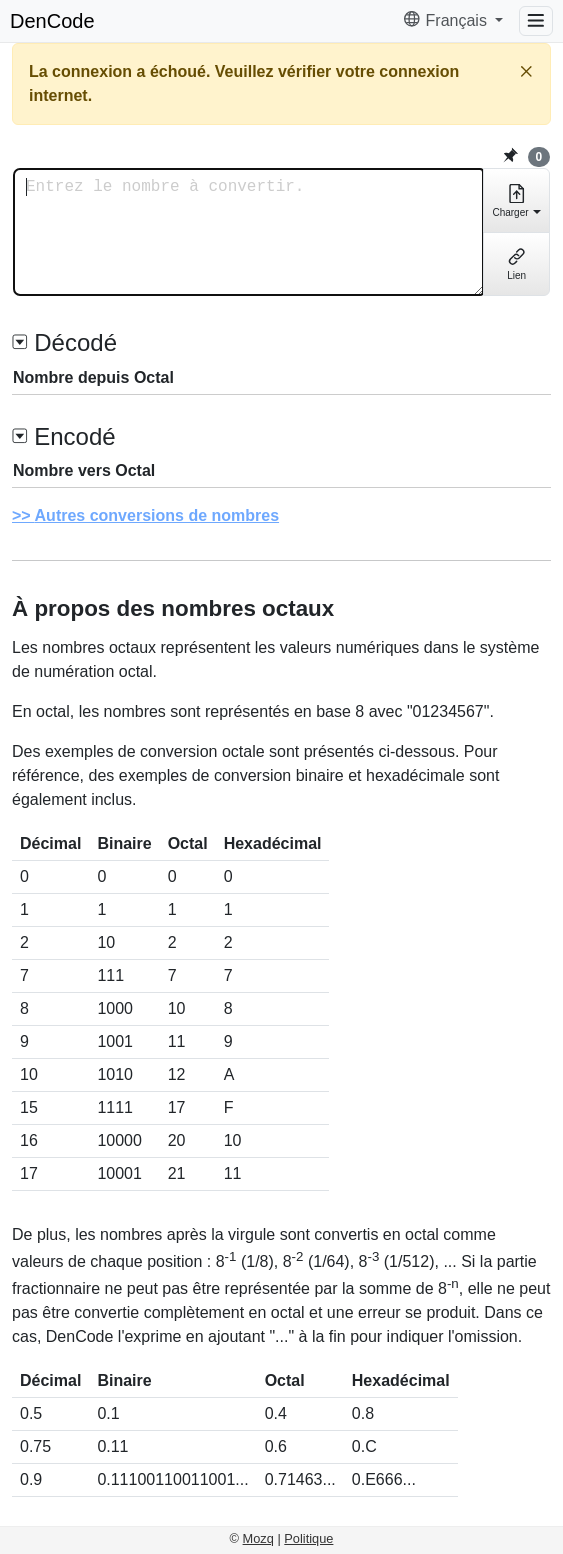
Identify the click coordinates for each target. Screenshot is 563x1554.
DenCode (52, 21)
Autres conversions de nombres (157, 515)
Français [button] (447, 20)
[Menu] (536, 21)
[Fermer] (526, 71)
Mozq (258, 1538)
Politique (308, 1538)
